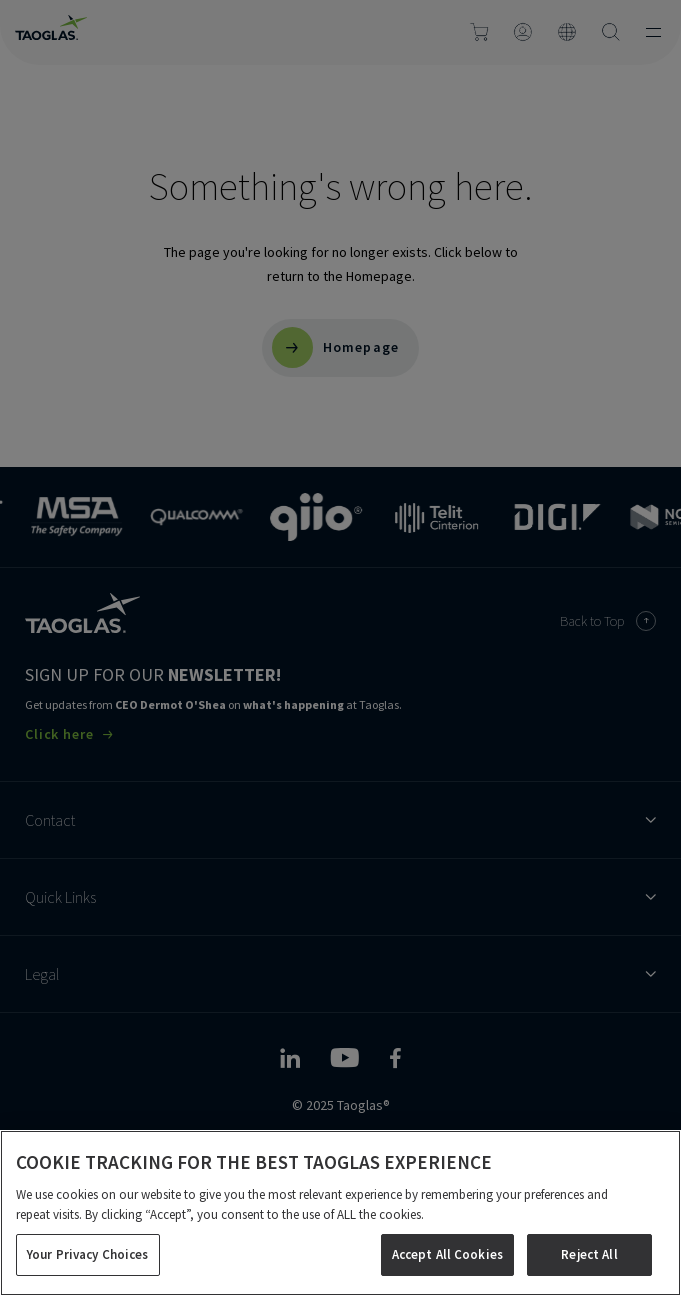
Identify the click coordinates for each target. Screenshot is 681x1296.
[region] (340, 1213)
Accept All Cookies (447, 1254)
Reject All (589, 1254)
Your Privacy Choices (88, 1254)
